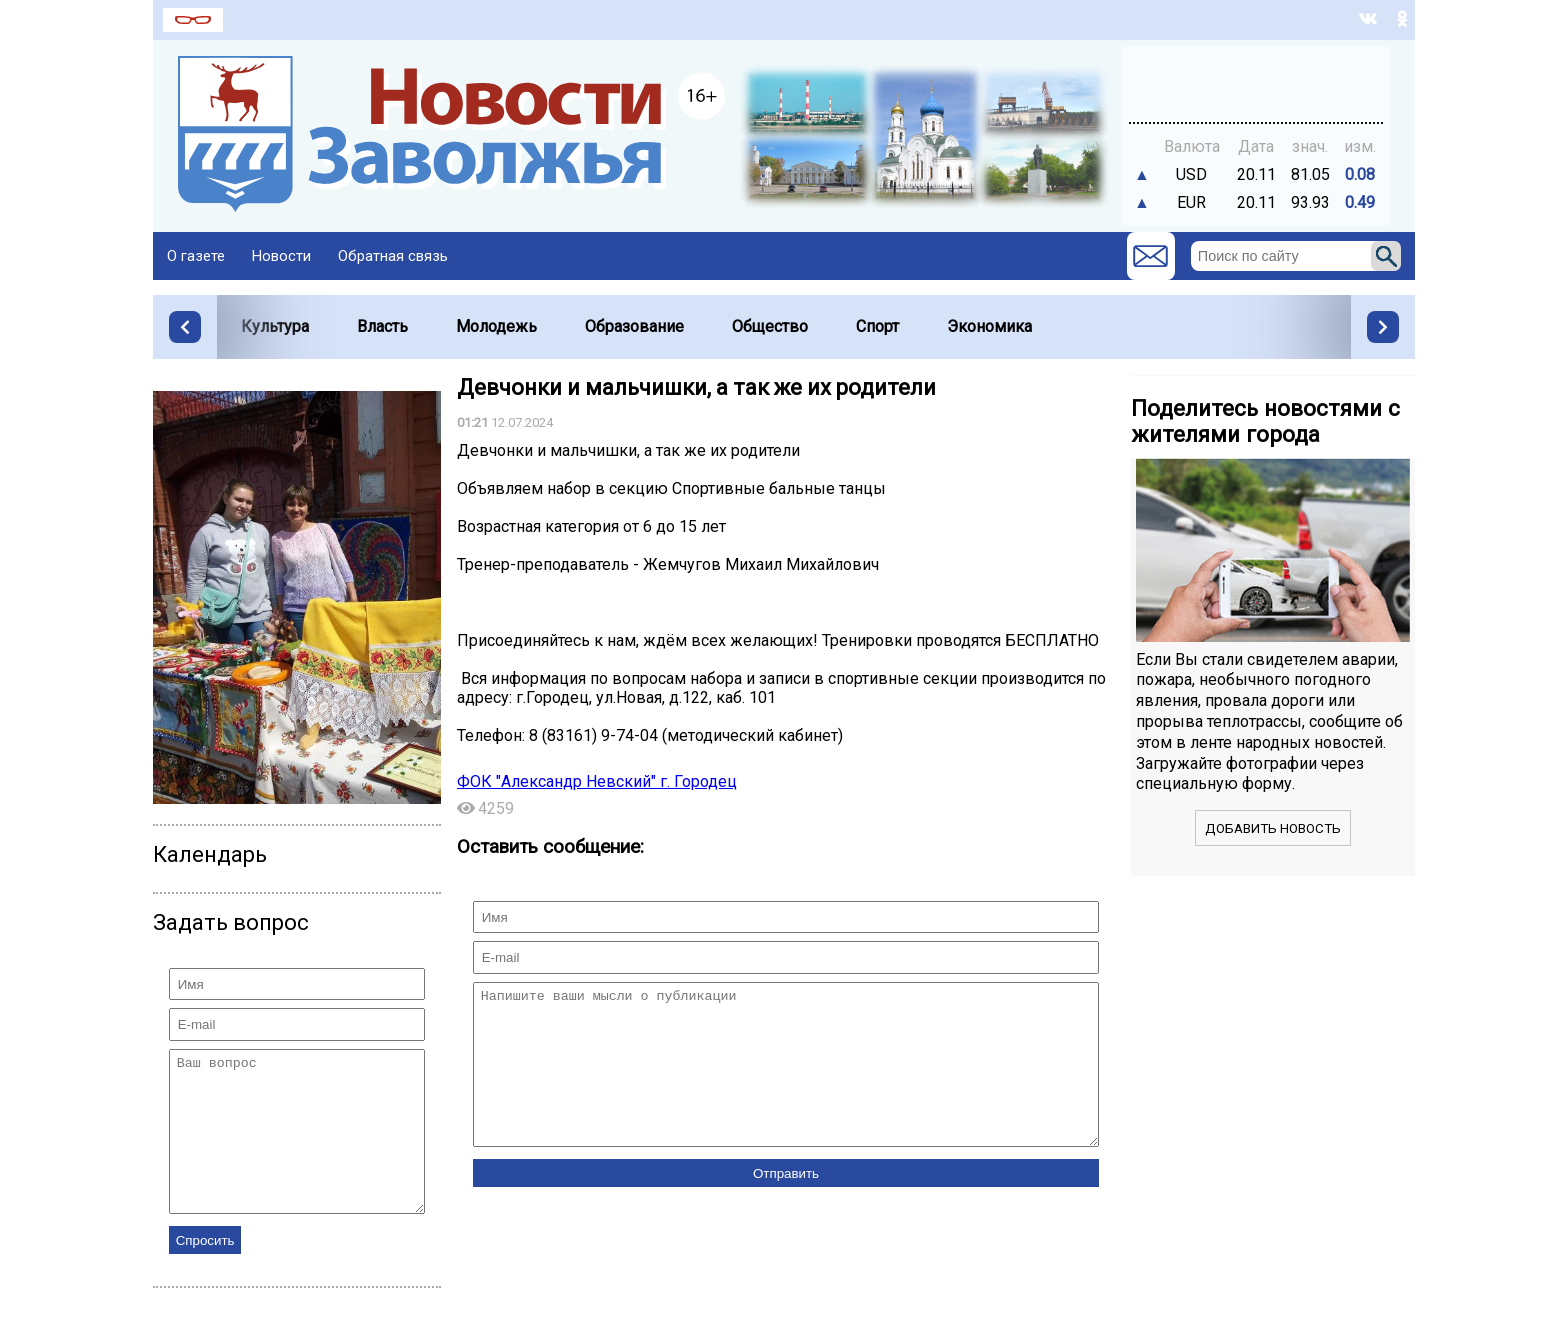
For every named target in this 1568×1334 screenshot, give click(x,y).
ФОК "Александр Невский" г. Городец (597, 781)
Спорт (877, 326)
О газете (196, 256)
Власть (382, 326)
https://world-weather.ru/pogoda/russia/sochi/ (1256, 93)
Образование (634, 326)
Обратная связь (393, 256)
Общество (770, 326)
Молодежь (496, 326)
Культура (275, 326)
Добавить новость (1273, 828)
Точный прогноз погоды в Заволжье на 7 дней (1256, 75)
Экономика (989, 326)
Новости (281, 256)
